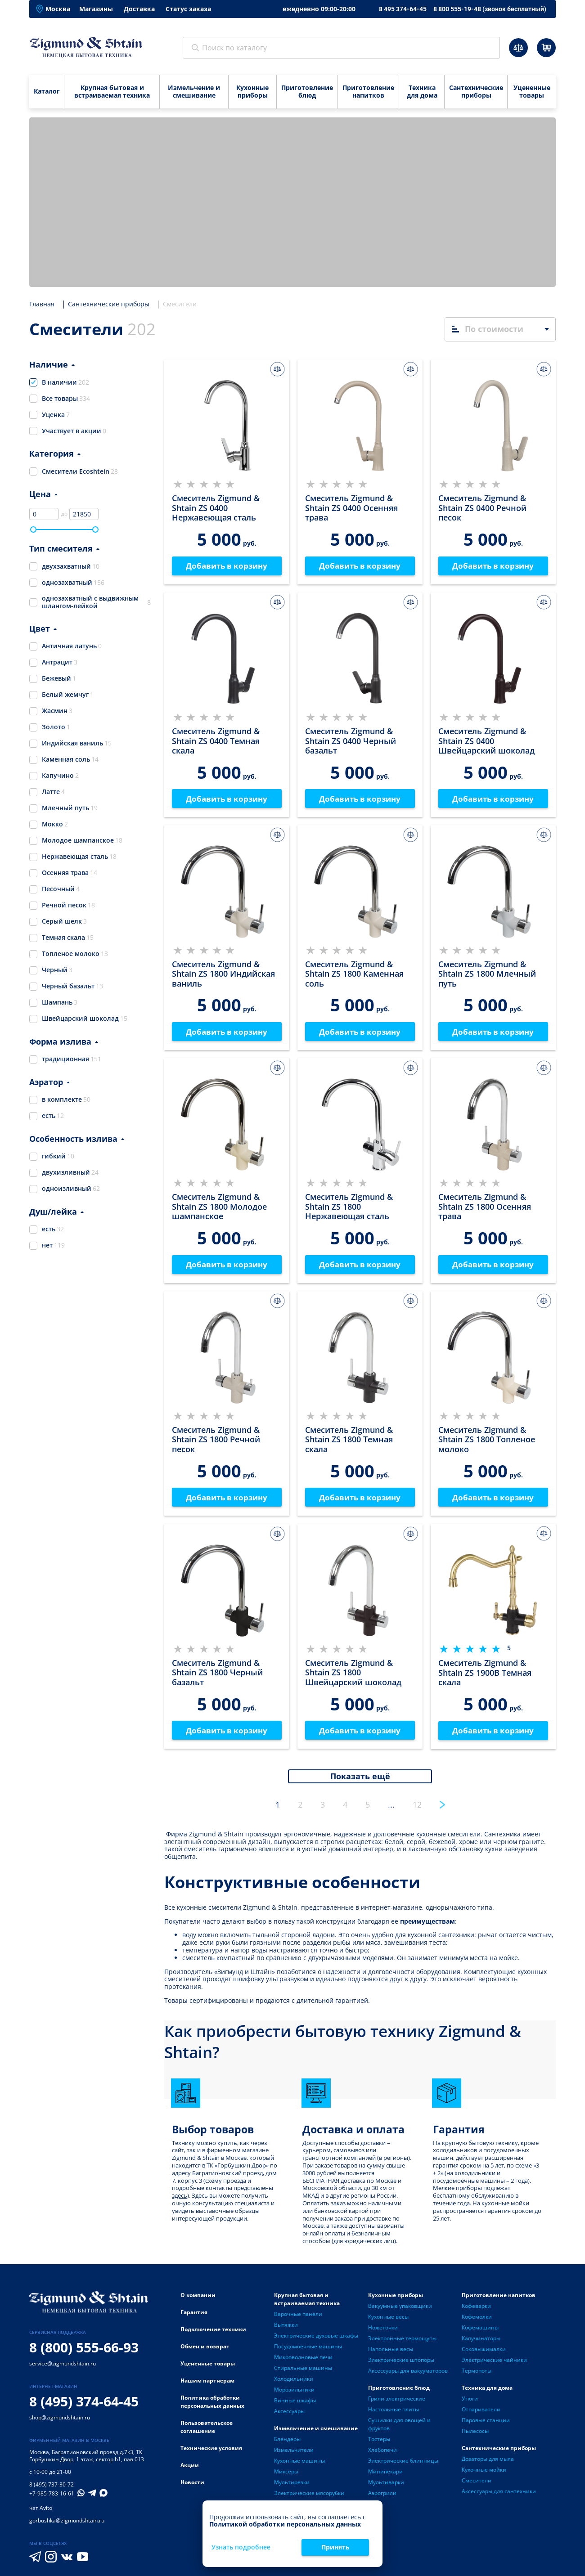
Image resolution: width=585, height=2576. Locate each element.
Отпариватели (481, 2414)
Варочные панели (298, 2319)
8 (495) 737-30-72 (51, 2490)
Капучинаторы (481, 2343)
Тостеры (379, 2444)
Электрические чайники (494, 2365)
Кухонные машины (299, 2465)
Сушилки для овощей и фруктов (399, 2429)
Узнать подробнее (241, 2547)
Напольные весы (390, 2354)
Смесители (476, 2485)
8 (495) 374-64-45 (84, 2406)
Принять (335, 2547)
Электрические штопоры (401, 2365)
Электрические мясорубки (309, 2498)
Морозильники (294, 2394)
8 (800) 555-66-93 (84, 2352)
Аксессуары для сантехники (499, 2496)
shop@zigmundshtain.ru (59, 2423)
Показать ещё (360, 1781)
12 (417, 1809)
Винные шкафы (295, 2405)
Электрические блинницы (403, 2465)
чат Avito (40, 2513)
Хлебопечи (382, 2455)
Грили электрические (396, 2403)
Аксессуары (289, 2416)
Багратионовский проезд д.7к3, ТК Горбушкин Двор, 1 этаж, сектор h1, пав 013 (86, 2461)
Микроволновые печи (303, 2362)
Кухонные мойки (484, 2474)
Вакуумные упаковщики (400, 2311)
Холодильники (293, 2384)
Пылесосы (475, 2436)
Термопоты (476, 2375)
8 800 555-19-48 (489, 9)
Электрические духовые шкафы (316, 2340)
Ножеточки (383, 2332)
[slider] (33, 529)
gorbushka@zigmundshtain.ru (66, 2526)
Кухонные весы (388, 2321)
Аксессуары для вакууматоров (408, 2375)
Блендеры (287, 2444)
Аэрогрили (382, 2498)
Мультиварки (386, 2487)
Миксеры (286, 2476)
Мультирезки (292, 2487)
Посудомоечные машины (308, 2351)
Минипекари (385, 2476)
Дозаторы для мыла (488, 2464)
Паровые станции (486, 2425)
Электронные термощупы (402, 2343)
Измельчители (294, 2455)
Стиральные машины (303, 2373)
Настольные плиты (393, 2414)
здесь (179, 2201)
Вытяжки (286, 2330)
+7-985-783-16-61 (51, 2499)
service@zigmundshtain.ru (62, 2369)
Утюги (470, 2403)
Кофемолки (477, 2321)
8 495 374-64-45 (403, 9)
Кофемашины (480, 2332)
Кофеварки (476, 2311)
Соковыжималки (484, 2354)
